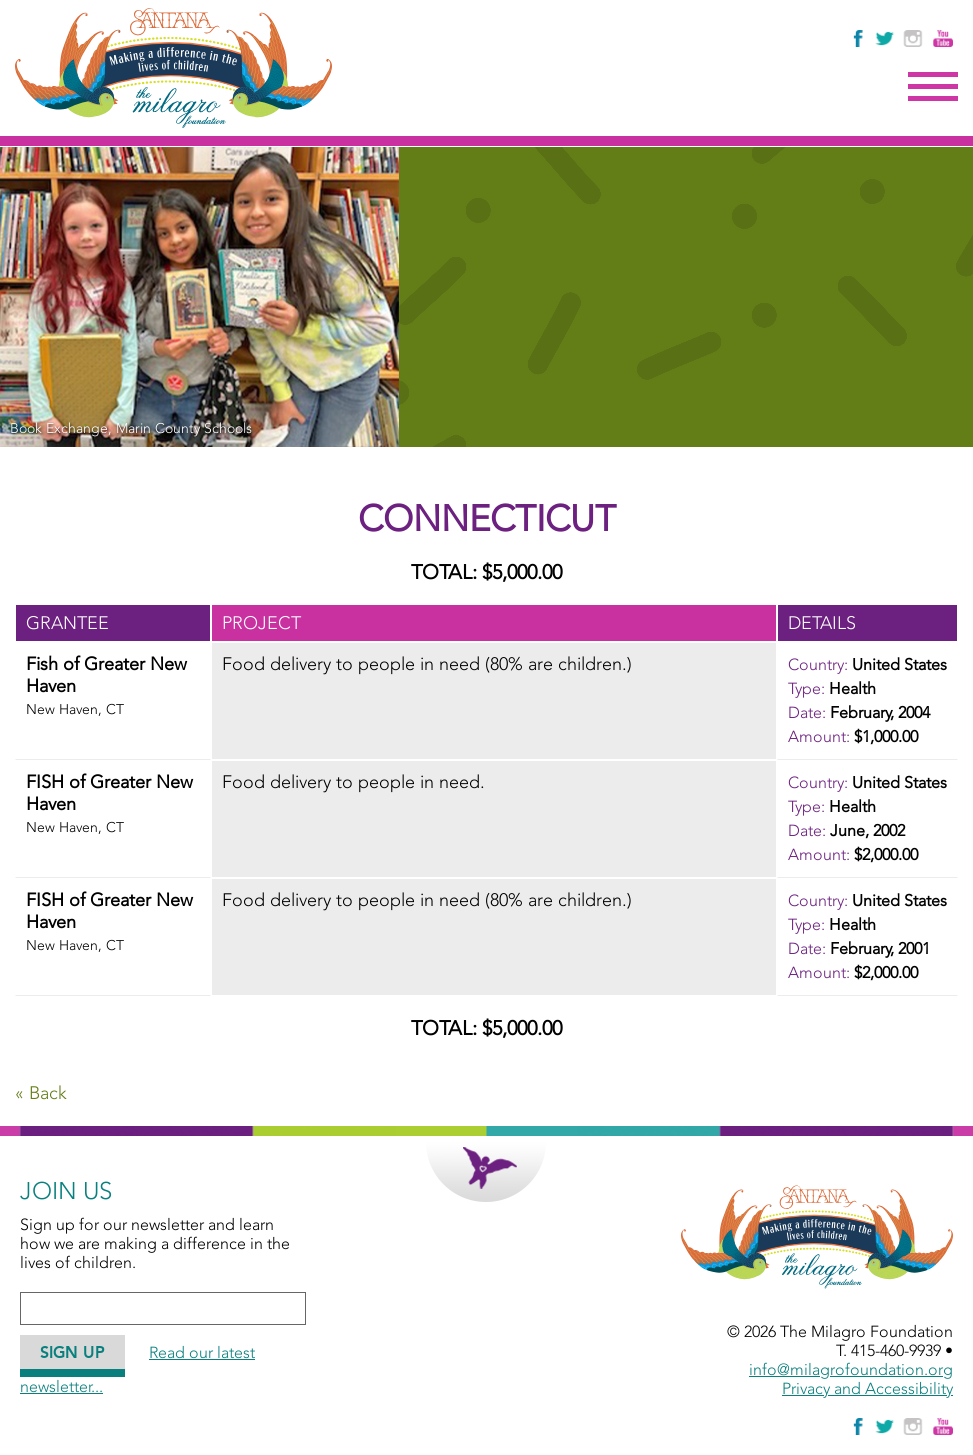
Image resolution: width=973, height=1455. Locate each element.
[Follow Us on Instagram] (915, 38)
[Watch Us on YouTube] (943, 38)
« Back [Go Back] (41, 1093)
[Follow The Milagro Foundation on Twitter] (884, 38)
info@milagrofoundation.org (851, 1369)
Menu (933, 87)
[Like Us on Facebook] (859, 38)
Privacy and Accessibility (867, 1388)
